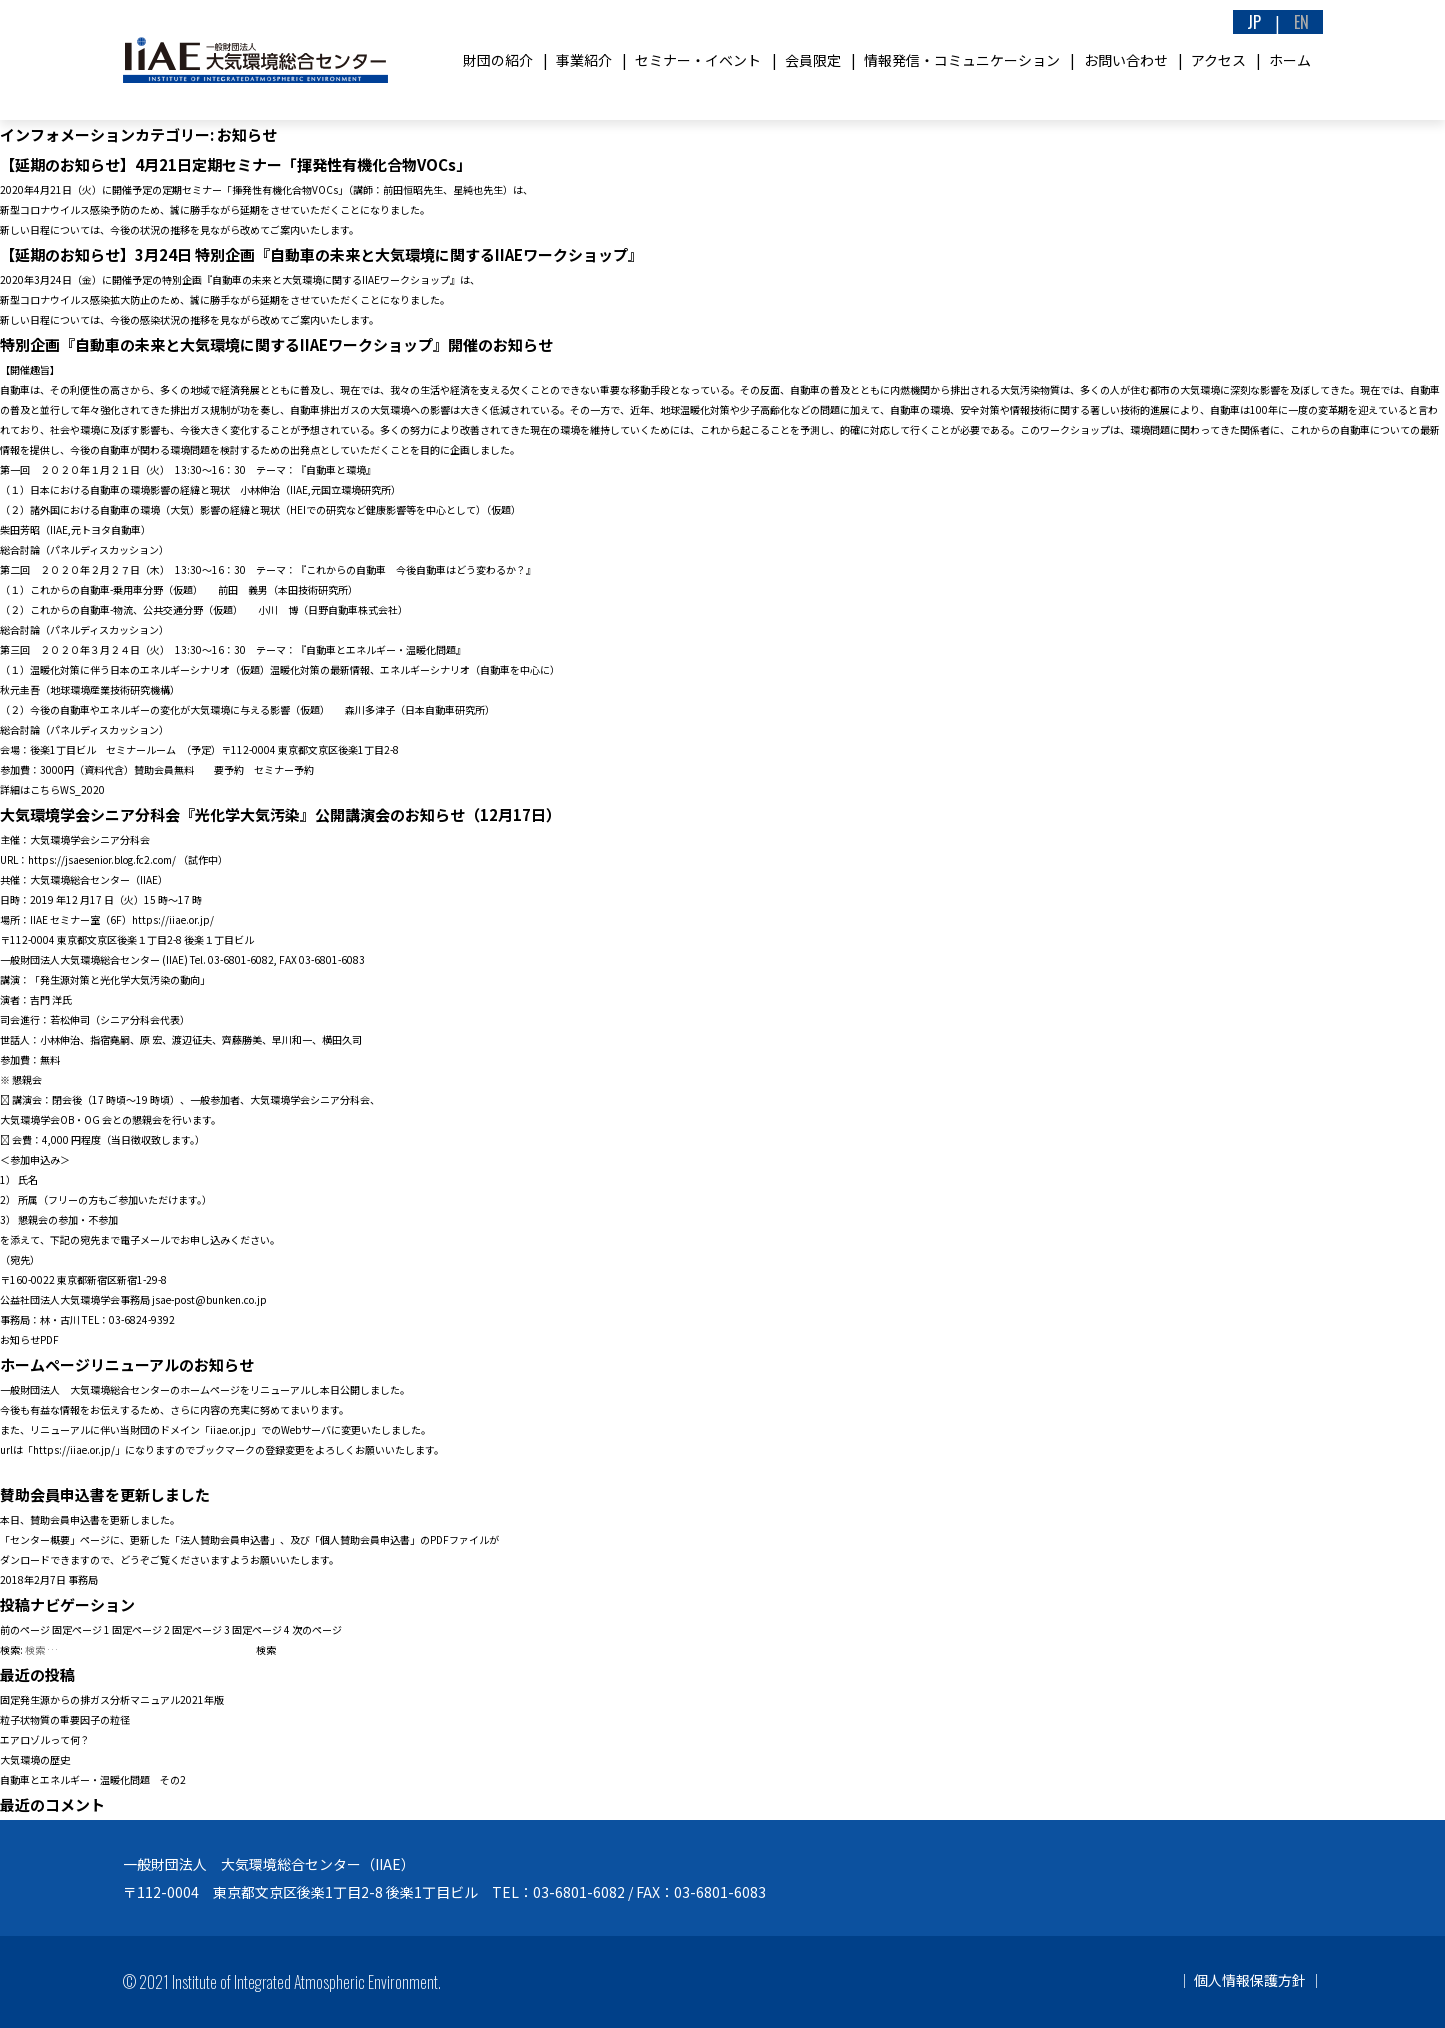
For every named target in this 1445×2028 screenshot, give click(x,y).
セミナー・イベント (698, 60)
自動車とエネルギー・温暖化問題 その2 (93, 1779)
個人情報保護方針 (1250, 1980)
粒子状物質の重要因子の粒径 (65, 1719)
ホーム (1290, 60)
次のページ (317, 1629)
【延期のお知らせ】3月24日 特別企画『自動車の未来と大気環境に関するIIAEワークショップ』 (321, 254)
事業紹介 (584, 60)
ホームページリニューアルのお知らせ (127, 1364)
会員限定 (813, 60)
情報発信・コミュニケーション (962, 60)
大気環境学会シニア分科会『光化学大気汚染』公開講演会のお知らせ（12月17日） (280, 814)
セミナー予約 (284, 769)
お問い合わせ (1126, 60)
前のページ (25, 1629)
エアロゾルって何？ (45, 1739)
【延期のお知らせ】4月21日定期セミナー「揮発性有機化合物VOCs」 (235, 164)
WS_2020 (82, 789)
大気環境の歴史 (35, 1759)
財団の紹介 (498, 60)
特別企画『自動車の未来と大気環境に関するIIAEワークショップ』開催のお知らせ (276, 344)
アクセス (1218, 60)
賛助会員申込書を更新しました (105, 1494)
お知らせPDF (29, 1339)
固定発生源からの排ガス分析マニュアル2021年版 (112, 1699)
